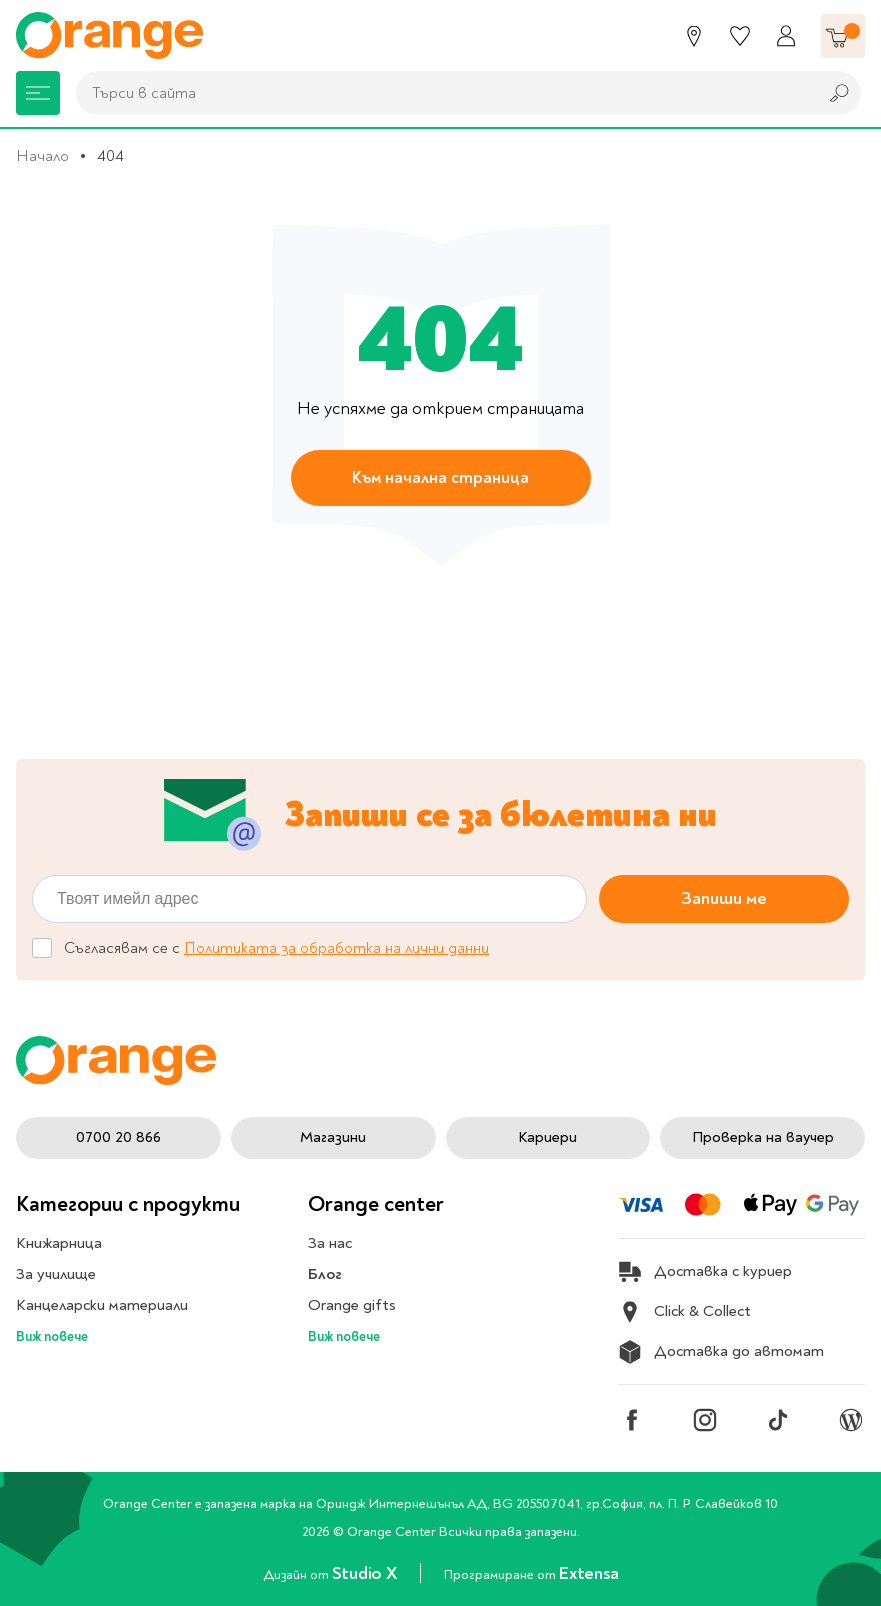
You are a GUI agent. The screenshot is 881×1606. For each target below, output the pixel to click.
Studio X (366, 1573)
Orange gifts (352, 1305)
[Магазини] (694, 36)
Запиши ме (724, 898)
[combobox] (441, 93)
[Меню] (38, 93)
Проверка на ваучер (763, 1137)
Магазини (333, 1137)
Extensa (588, 1573)
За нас (330, 1243)
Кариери (547, 1137)
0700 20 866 (118, 1137)
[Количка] (843, 36)
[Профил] (786, 36)
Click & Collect (684, 1312)
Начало (42, 156)
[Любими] (740, 36)
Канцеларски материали (102, 1305)
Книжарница (59, 1243)
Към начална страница (440, 477)
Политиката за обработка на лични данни (336, 948)
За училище (56, 1274)
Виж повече (52, 1336)
